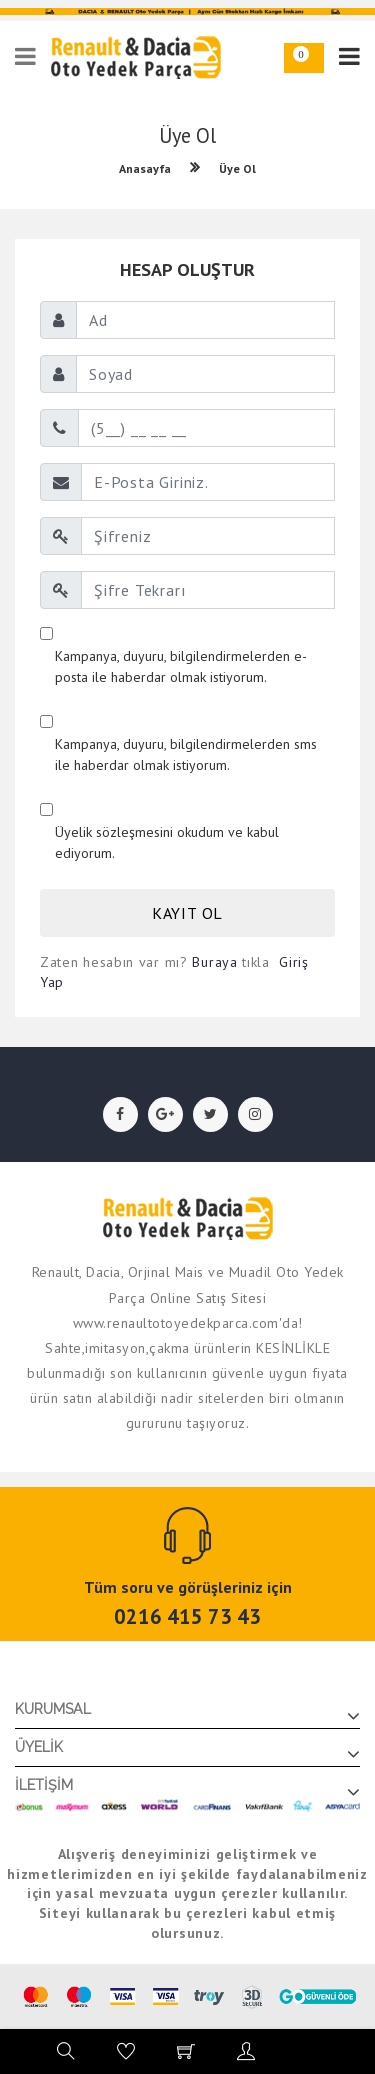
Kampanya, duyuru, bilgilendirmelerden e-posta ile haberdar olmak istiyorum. (181, 666)
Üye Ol (237, 168)
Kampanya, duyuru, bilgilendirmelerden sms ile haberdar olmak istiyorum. (186, 754)
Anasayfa (145, 168)
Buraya (214, 962)
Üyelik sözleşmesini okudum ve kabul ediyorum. (167, 842)
